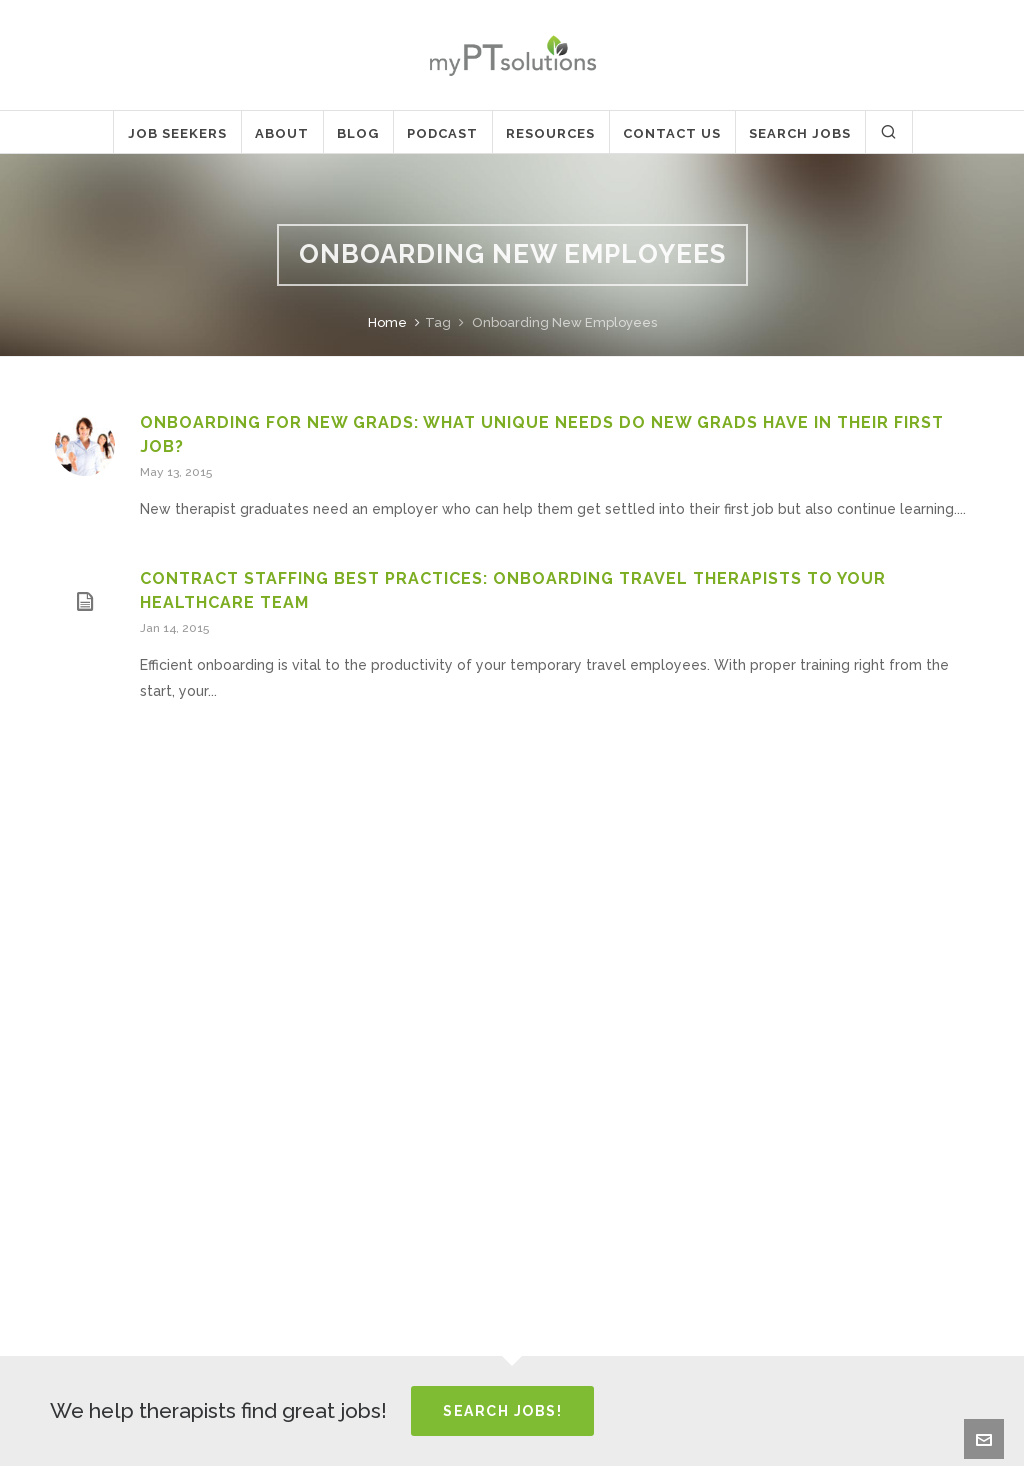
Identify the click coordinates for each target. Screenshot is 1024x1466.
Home (387, 322)
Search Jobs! (502, 1411)
